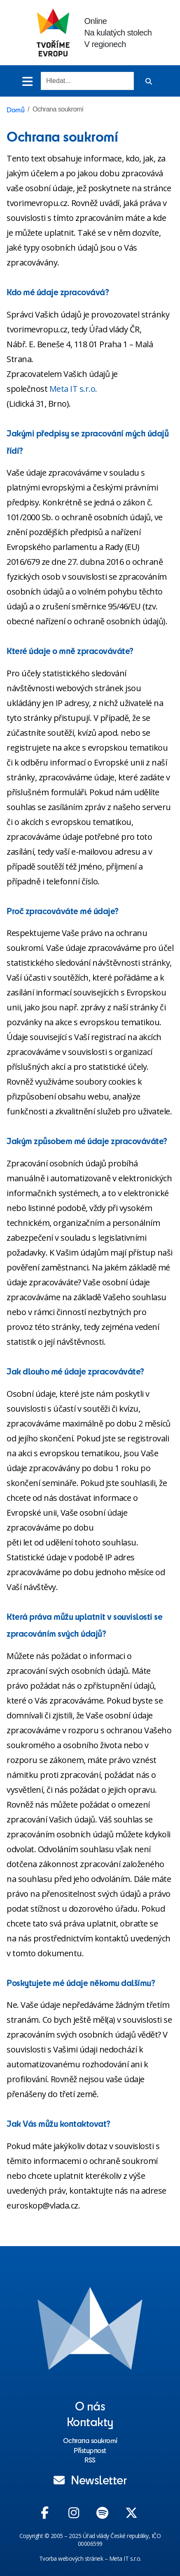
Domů (15, 109)
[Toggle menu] (27, 81)
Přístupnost (90, 2450)
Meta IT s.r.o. (73, 388)
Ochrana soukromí (90, 2440)
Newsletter (90, 2479)
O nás (90, 2405)
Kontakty (90, 2421)
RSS (90, 2460)
